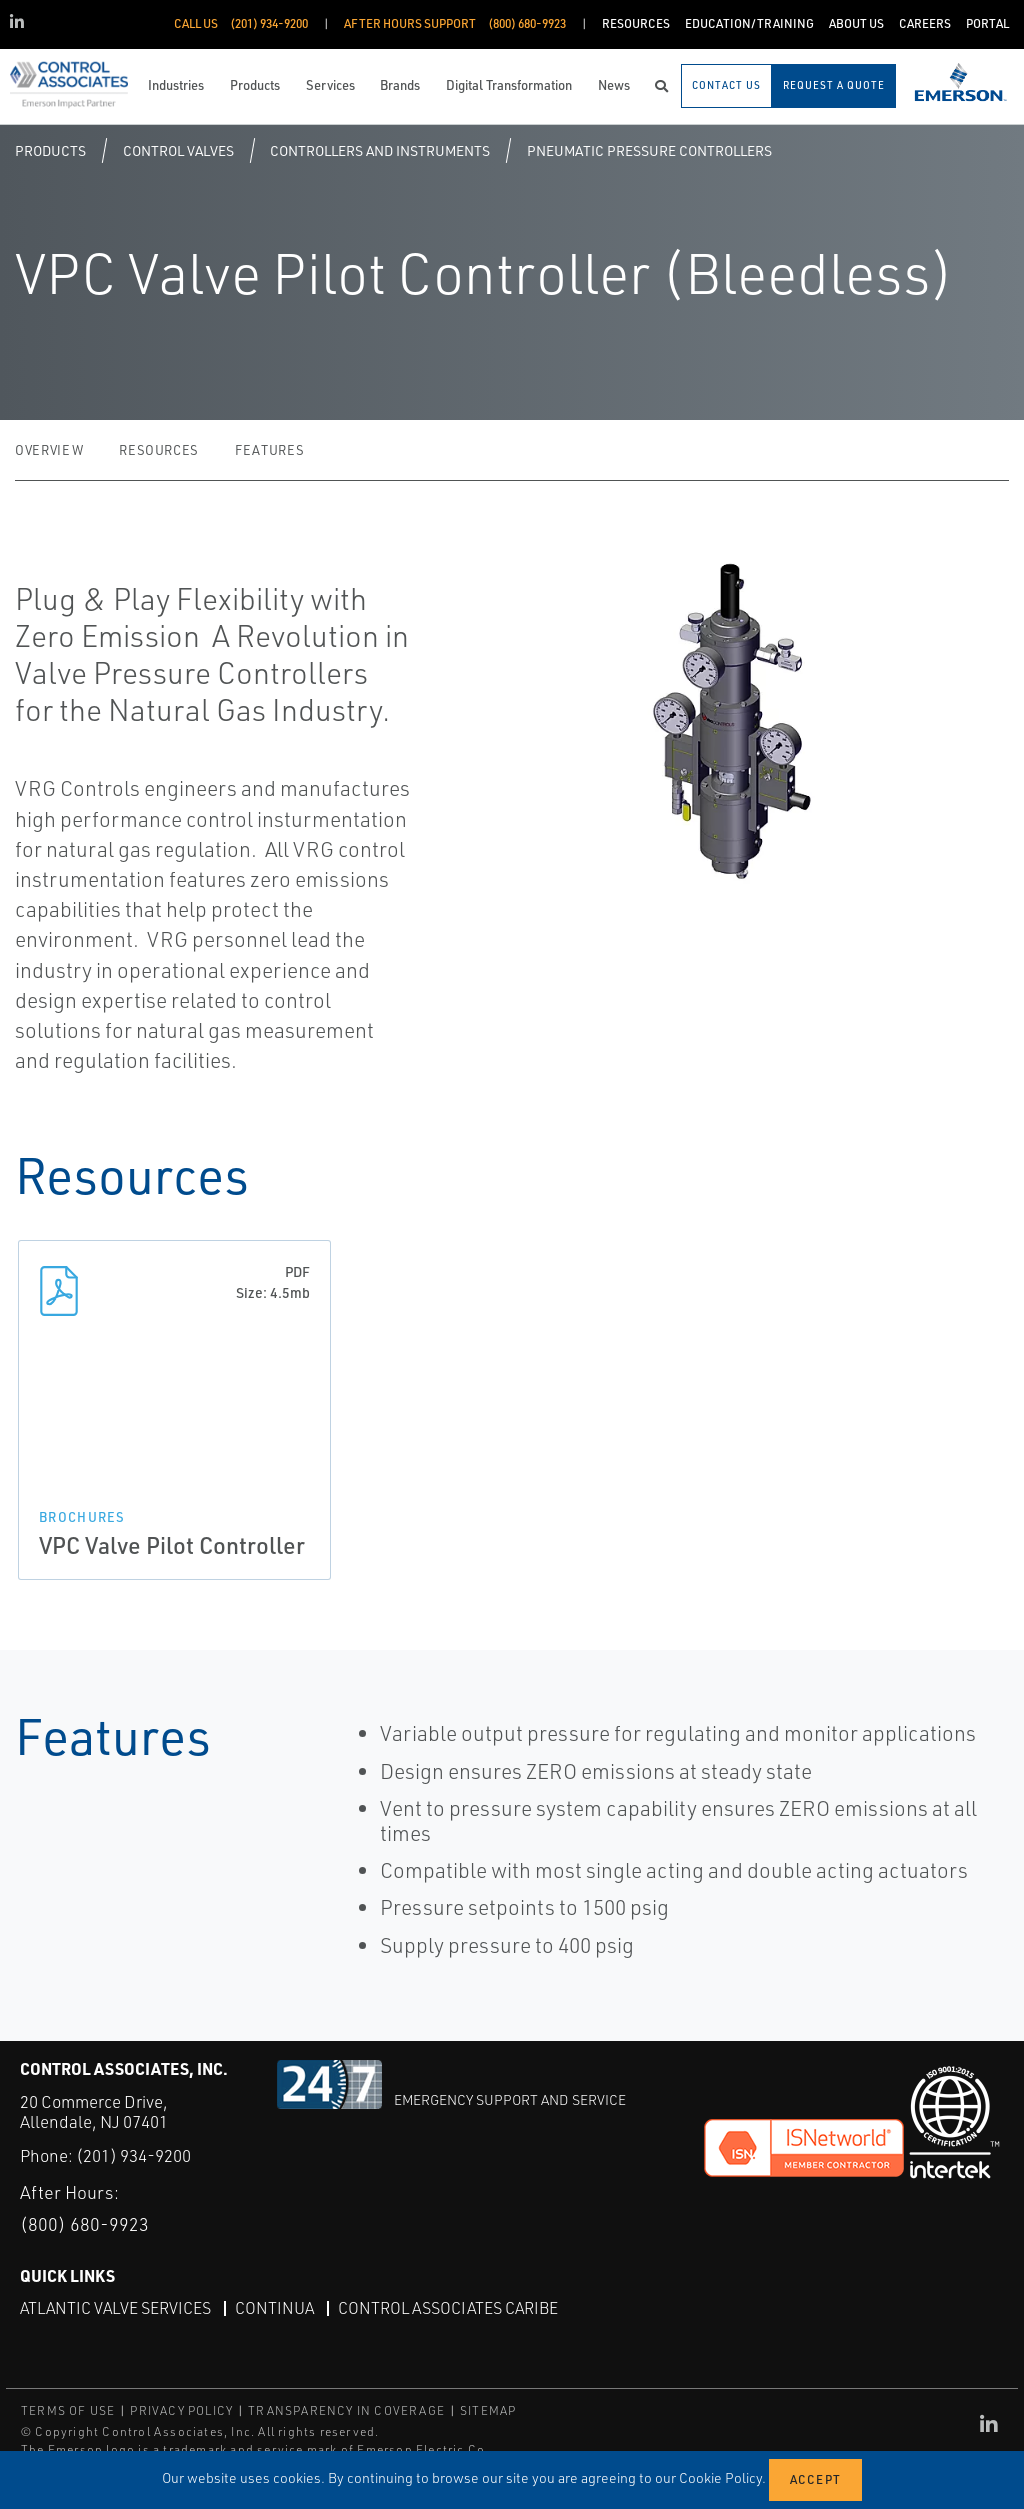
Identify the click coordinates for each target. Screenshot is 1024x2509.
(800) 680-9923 (84, 2224)
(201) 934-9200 (133, 2155)
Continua (274, 2308)
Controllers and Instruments (380, 150)
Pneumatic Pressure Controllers (649, 150)
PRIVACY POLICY (181, 2410)
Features (269, 450)
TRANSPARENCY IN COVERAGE (346, 2410)
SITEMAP (488, 2410)
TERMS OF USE (68, 2410)
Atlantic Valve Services (115, 2308)
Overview (49, 450)
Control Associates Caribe (448, 2308)
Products (50, 150)
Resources (159, 450)
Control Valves (178, 150)
